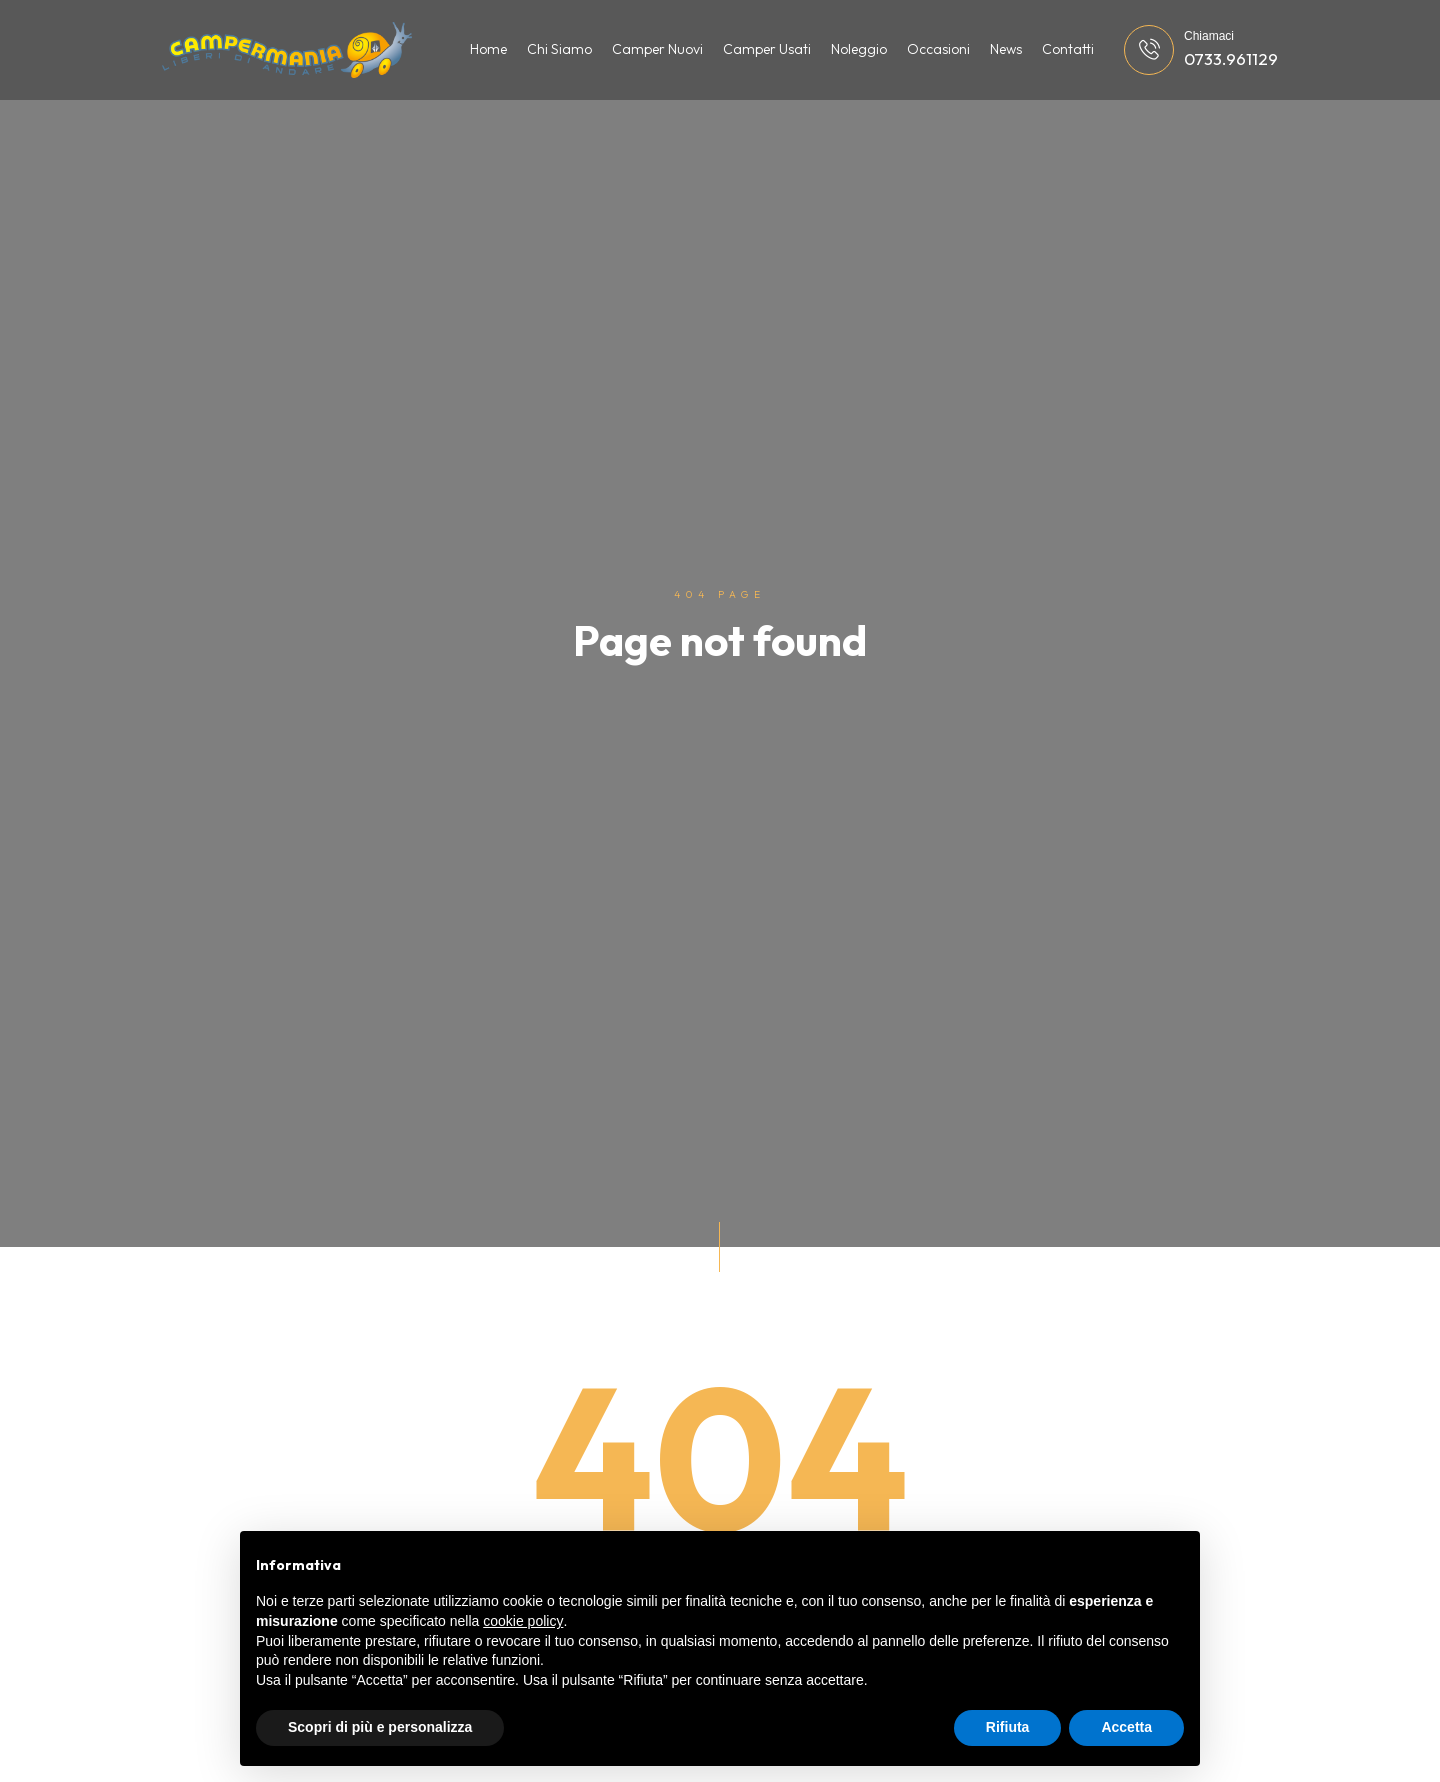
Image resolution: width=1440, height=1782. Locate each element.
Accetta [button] (1126, 1727)
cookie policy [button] (523, 1621)
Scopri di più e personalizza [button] (380, 1727)
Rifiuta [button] (1008, 1727)
